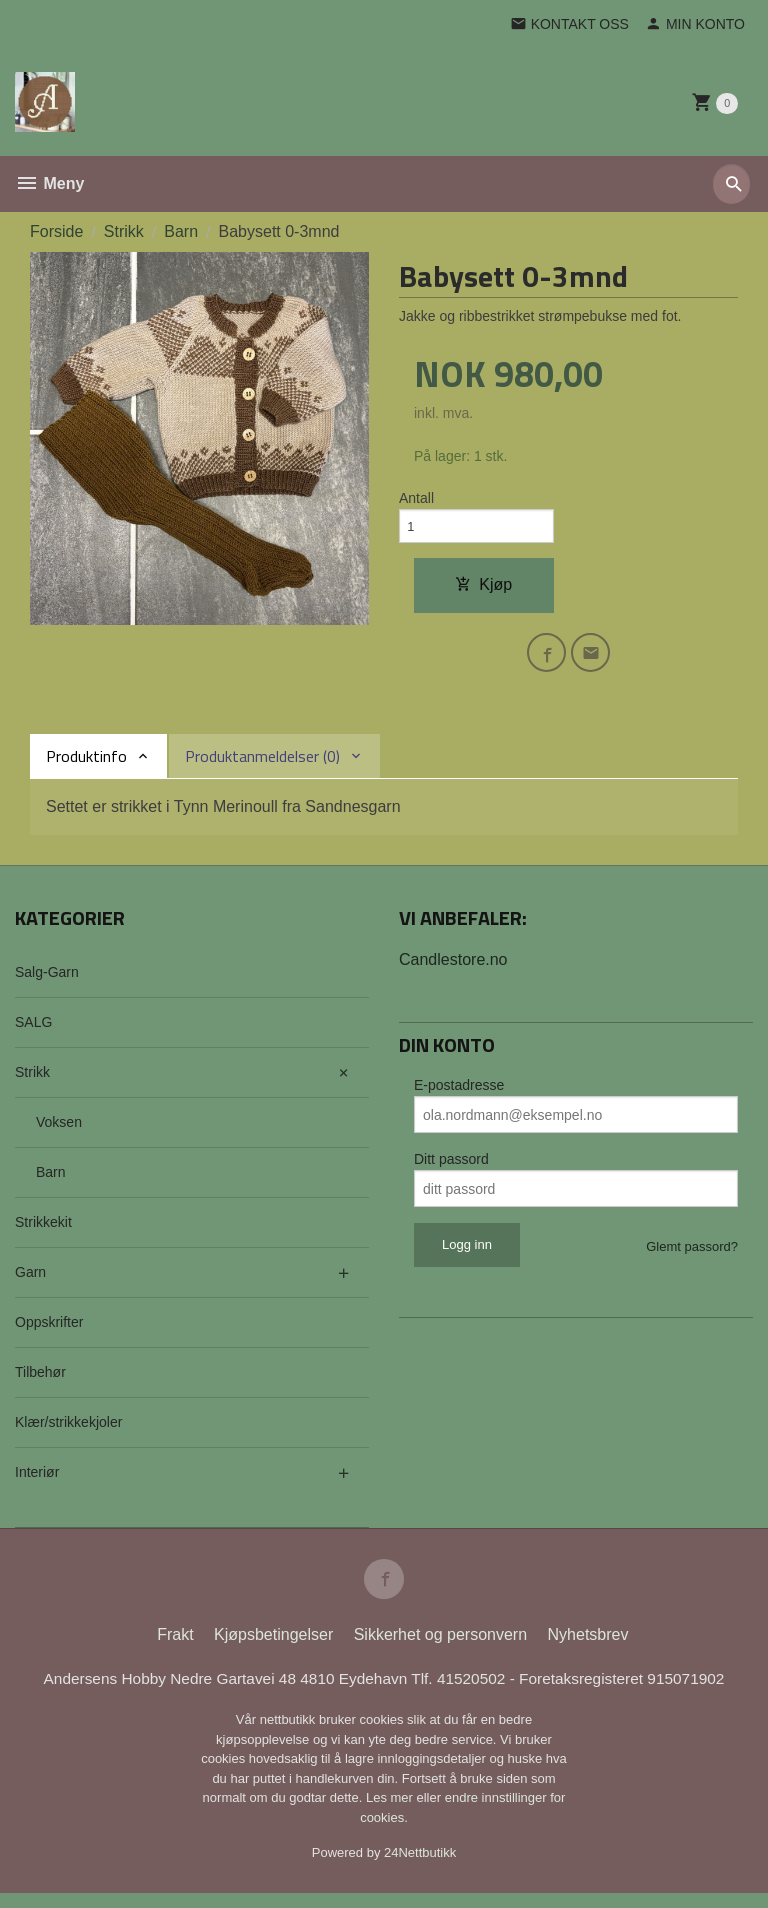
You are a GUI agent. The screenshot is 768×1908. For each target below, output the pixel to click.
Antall (416, 499)
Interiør (37, 1482)
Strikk (32, 1082)
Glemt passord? (692, 1256)
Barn (51, 1182)
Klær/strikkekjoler (68, 1432)
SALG (33, 1032)
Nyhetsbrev (588, 1648)
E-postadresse (459, 1095)
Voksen (59, 1132)
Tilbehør (40, 1382)
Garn (30, 1282)
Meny (49, 183)
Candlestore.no (453, 969)
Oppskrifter (49, 1332)
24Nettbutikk (420, 1867)
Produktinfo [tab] (86, 766)
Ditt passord (451, 1169)
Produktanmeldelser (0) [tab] (262, 766)
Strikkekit (43, 1232)
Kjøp (483, 589)
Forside (56, 231)
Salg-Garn (47, 982)
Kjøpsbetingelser (273, 1648)
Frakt (175, 1648)
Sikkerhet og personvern (440, 1648)
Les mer (391, 1812)
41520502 (477, 1692)
